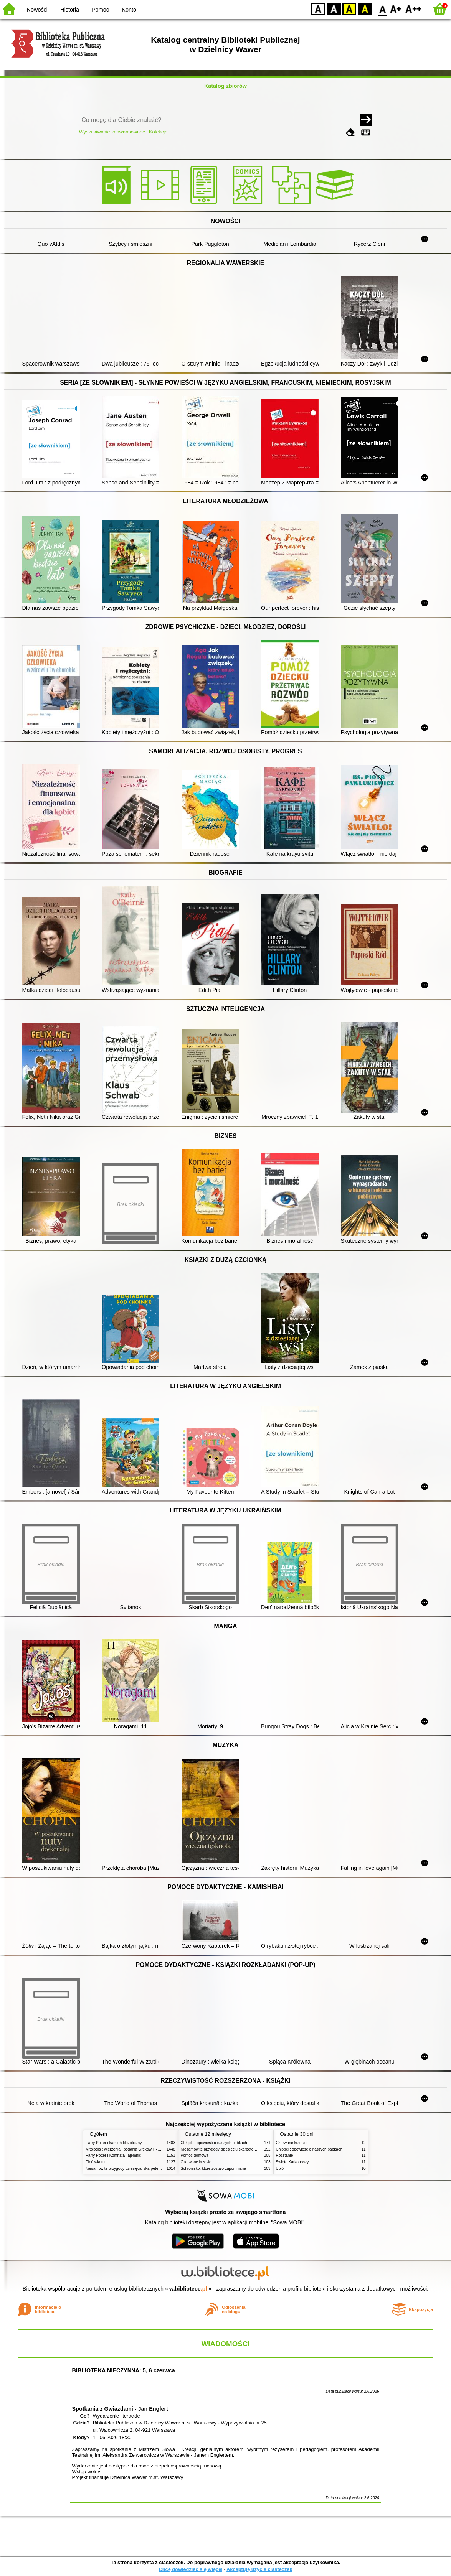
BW (334, 8)
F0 (382, 8)
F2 (413, 8)
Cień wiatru (95, 2162)
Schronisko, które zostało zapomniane (213, 2168)
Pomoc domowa (194, 2155)
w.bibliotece (188, 2289)
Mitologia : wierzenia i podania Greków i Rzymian (128, 2149)
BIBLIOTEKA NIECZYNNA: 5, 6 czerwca (123, 2370)
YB (349, 8)
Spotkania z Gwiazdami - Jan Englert (120, 2409)
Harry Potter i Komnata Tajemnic (113, 2155)
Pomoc (100, 10)
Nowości (37, 10)
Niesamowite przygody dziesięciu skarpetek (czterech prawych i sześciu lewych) (154, 2168)
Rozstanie (284, 2155)
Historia (69, 10)
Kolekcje (158, 132)
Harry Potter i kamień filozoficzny (114, 2143)
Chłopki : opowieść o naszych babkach (214, 2143)
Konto (129, 10)
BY (365, 8)
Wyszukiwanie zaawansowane (112, 132)
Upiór (280, 2168)
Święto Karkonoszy (292, 2162)
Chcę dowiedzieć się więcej (190, 2569)
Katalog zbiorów (225, 86)
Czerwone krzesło (196, 2162)
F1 (396, 8)
